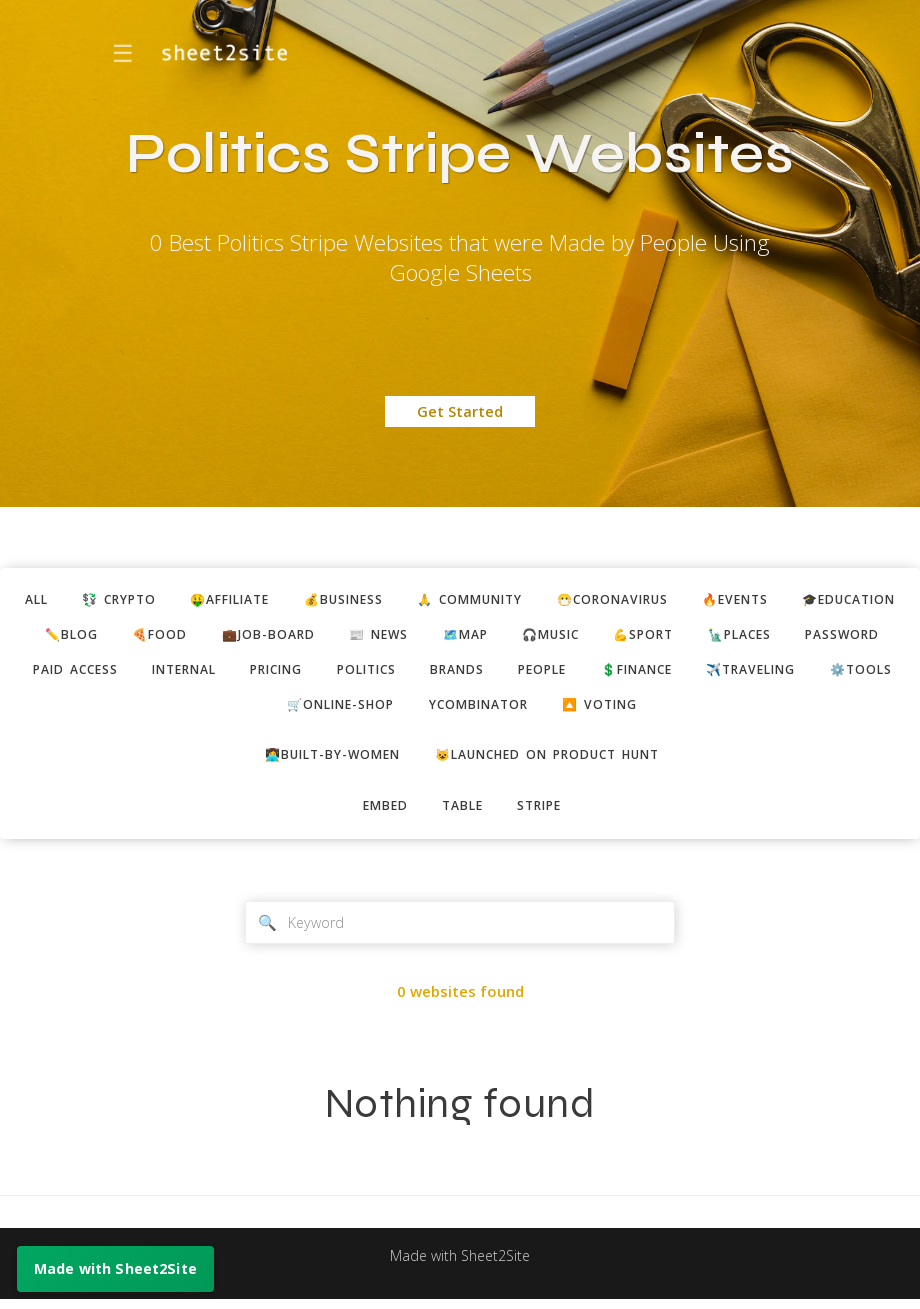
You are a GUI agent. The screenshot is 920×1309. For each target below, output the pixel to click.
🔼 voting (782, 710)
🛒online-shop (507, 710)
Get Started (460, 411)
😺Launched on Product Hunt (552, 762)
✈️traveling (265, 710)
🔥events (822, 601)
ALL (75, 601)
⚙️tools (381, 710)
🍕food (319, 637)
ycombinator (654, 710)
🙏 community (540, 601)
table (462, 815)
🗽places (101, 674)
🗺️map (639, 637)
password (209, 674)
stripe (544, 815)
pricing (546, 674)
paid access (329, 674)
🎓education (114, 637)
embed (380, 815)
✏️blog (227, 637)
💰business (405, 601)
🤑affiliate (283, 601)
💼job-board (432, 637)
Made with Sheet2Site (460, 1266)
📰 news (547, 637)
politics (643, 674)
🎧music (730, 637)
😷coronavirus (692, 601)
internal (445, 674)
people (830, 674)
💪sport (829, 637)
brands (740, 674)
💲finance (142, 710)
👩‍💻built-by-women (323, 762)
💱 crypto (164, 601)
